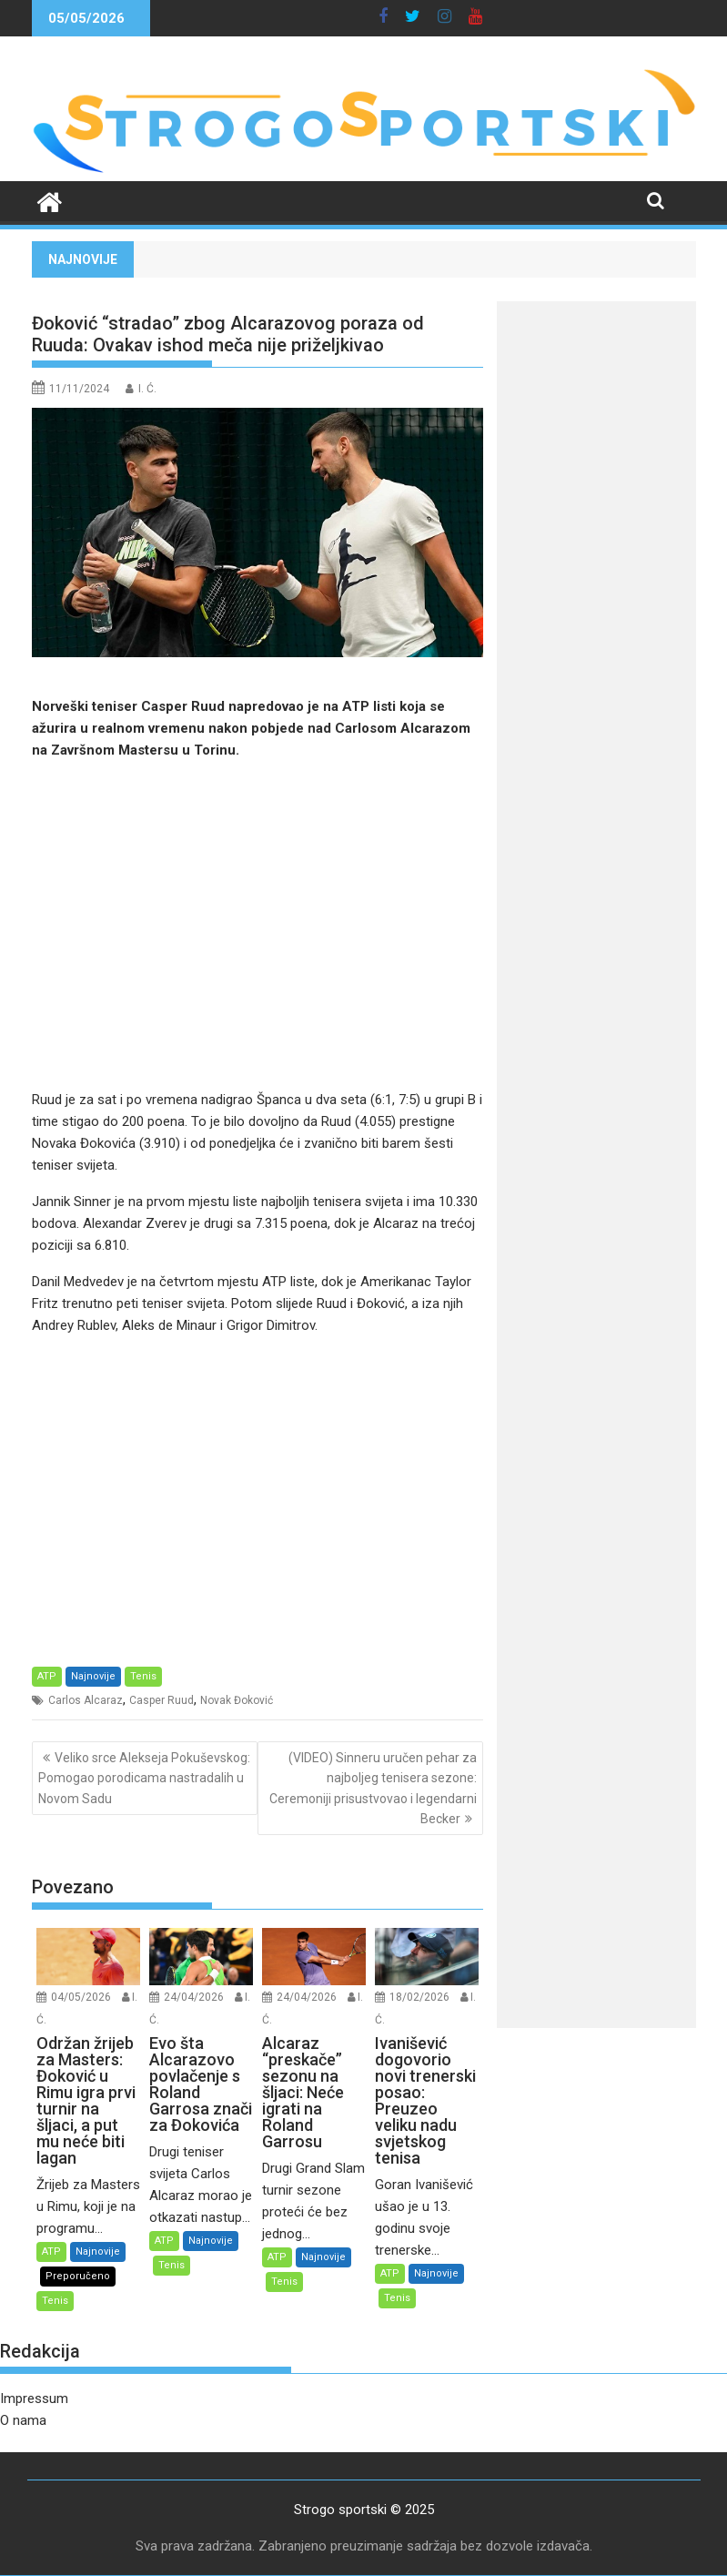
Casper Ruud (161, 1700)
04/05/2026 (81, 1997)
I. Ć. (147, 388)
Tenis (143, 1676)
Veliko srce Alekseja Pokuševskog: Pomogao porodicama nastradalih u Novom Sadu (144, 1778)
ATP (46, 1676)
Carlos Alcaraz (85, 1700)
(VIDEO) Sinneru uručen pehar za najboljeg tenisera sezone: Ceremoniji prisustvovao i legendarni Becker (373, 1788)
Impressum (34, 2398)
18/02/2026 (419, 1997)
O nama (23, 2420)
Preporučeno (77, 2276)
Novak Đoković (236, 1700)
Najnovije (93, 1676)
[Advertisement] (257, 924)
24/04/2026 (194, 1997)
